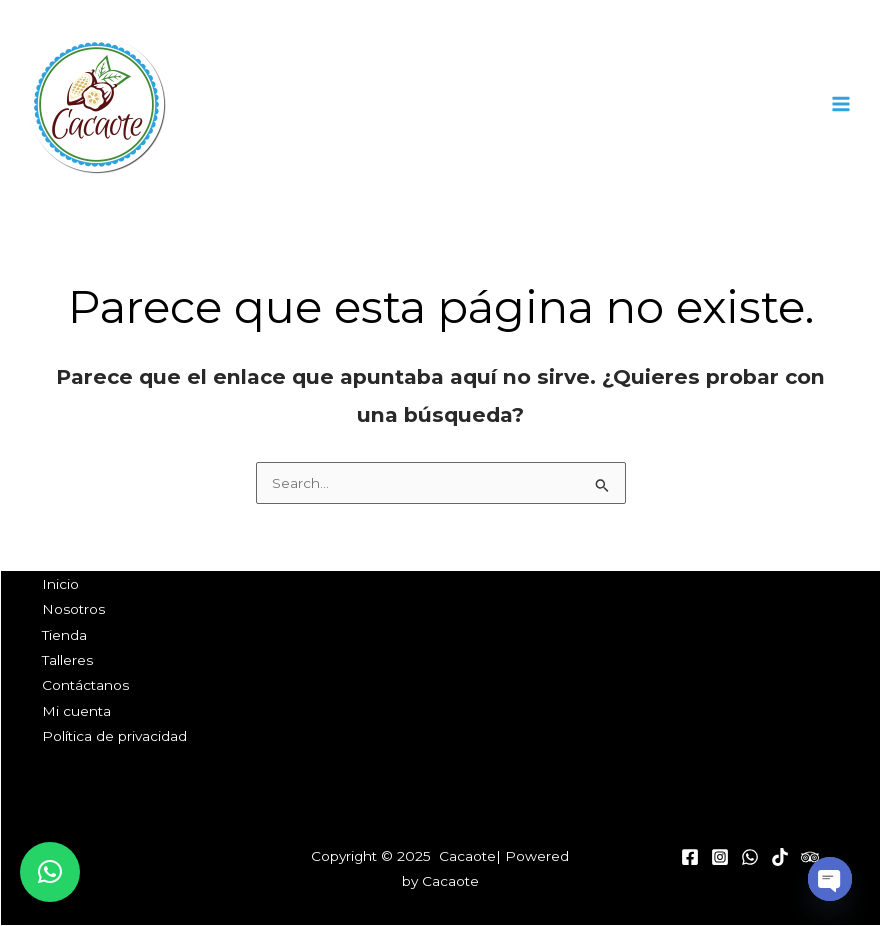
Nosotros (73, 609)
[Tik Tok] (780, 857)
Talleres (67, 660)
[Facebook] (690, 857)
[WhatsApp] (750, 857)
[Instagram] (720, 857)
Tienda (64, 635)
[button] (50, 872)
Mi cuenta (76, 711)
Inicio (60, 584)
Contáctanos (85, 685)
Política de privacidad (114, 736)
